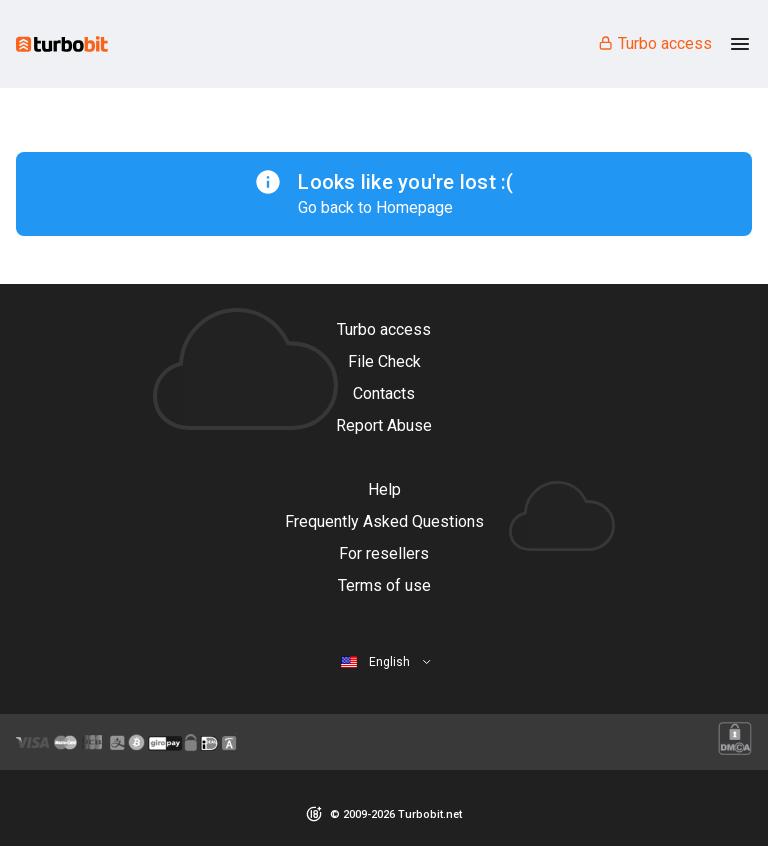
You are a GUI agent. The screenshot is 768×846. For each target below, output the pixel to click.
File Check (384, 361)
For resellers (384, 553)
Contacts (384, 393)
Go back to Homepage (375, 207)
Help (384, 489)
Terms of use (384, 585)
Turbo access (654, 43)
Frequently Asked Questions (384, 521)
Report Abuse (384, 425)
